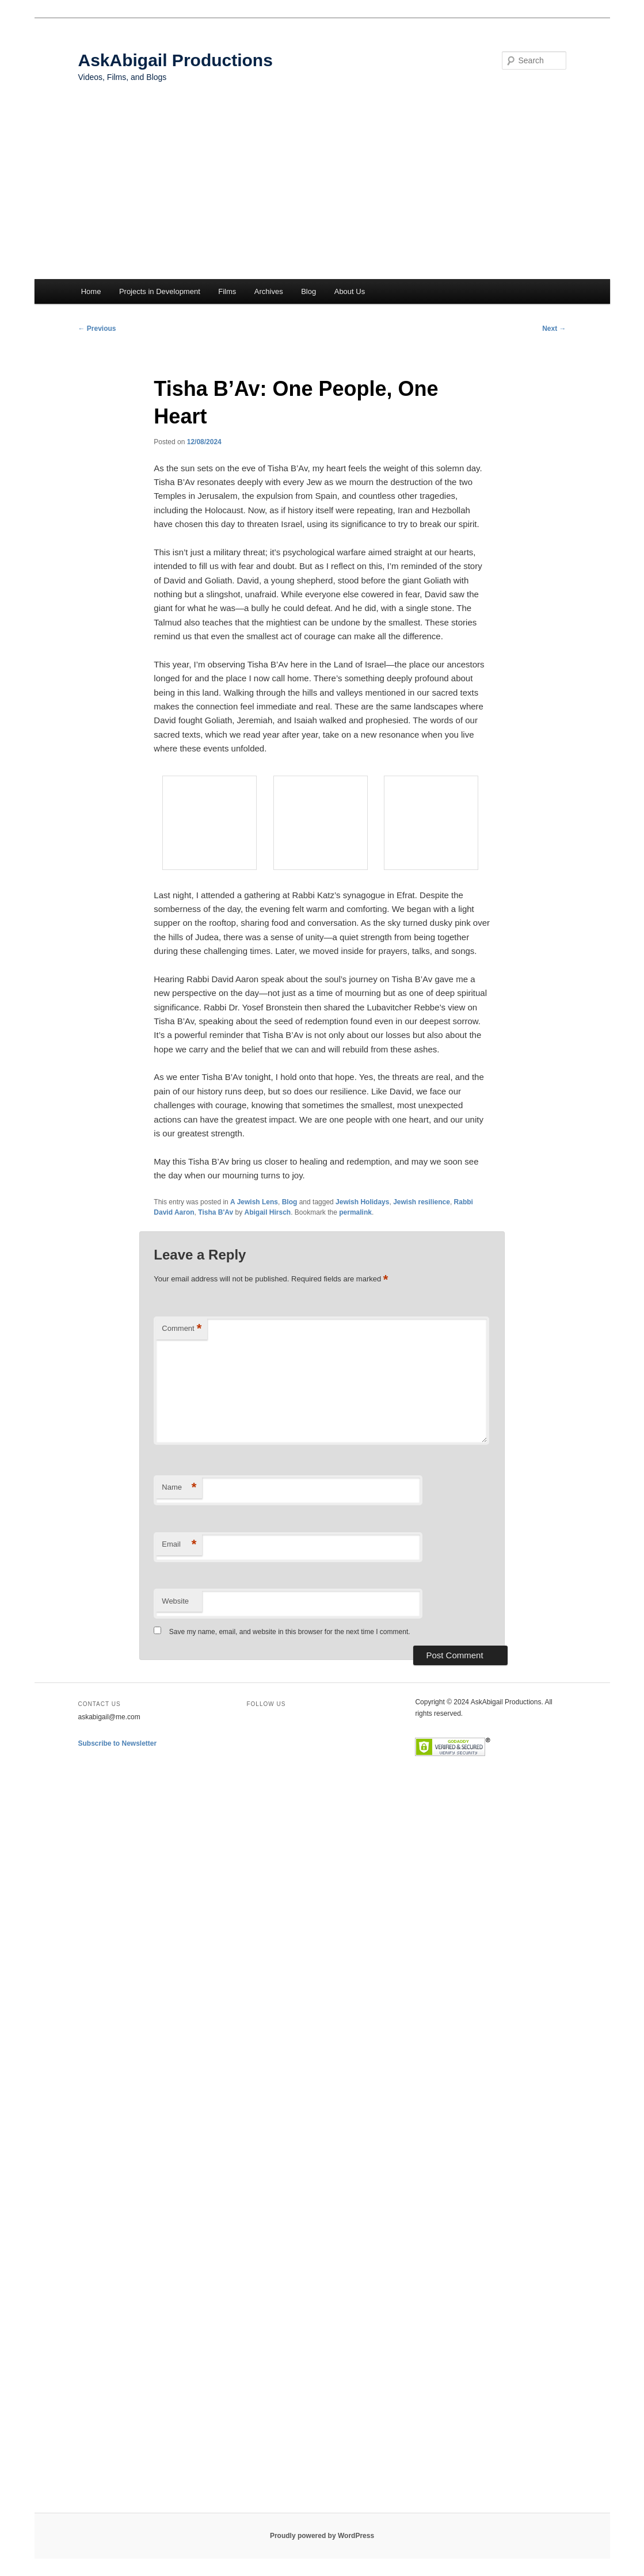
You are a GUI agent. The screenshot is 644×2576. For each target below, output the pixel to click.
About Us (349, 291)
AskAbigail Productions (175, 60)
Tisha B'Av (215, 1212)
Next (554, 329)
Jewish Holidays (362, 1202)
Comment (181, 1329)
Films (227, 291)
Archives (268, 291)
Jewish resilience (421, 1202)
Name (179, 1487)
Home (91, 291)
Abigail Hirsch (268, 1212)
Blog (308, 291)
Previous (97, 329)
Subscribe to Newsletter (117, 1743)
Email (179, 1544)
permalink (355, 1212)
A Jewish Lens (254, 1202)
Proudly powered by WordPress (322, 2536)
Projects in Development (159, 291)
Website (175, 1601)
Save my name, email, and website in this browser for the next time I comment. (289, 1632)
